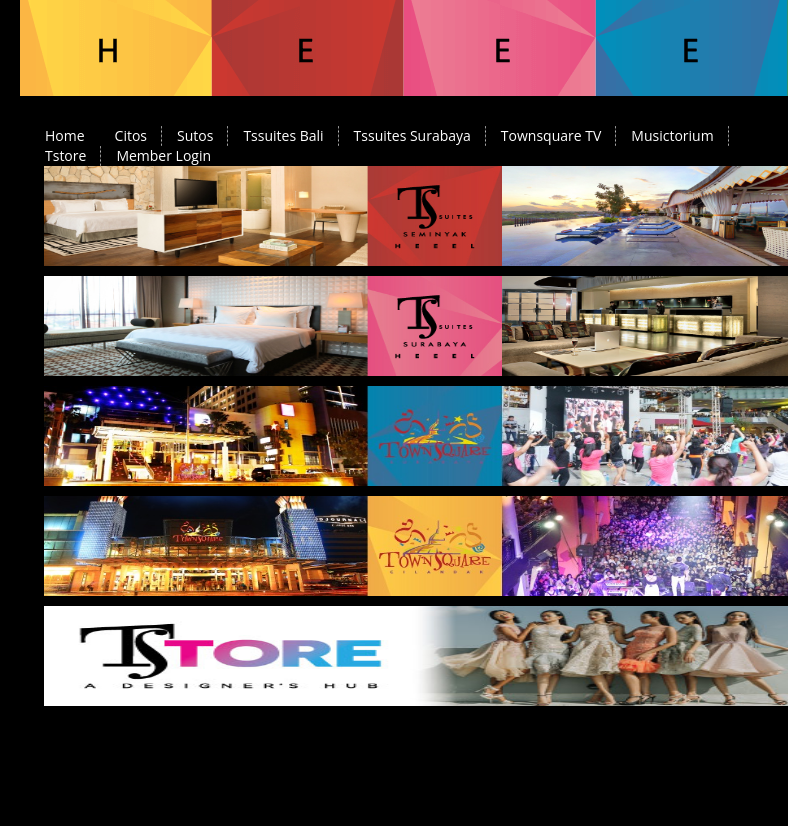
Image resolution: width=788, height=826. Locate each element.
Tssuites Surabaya (412, 135)
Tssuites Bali (283, 135)
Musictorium (672, 135)
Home (65, 135)
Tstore (65, 155)
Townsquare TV (551, 135)
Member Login (163, 155)
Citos (131, 135)
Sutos (195, 135)
